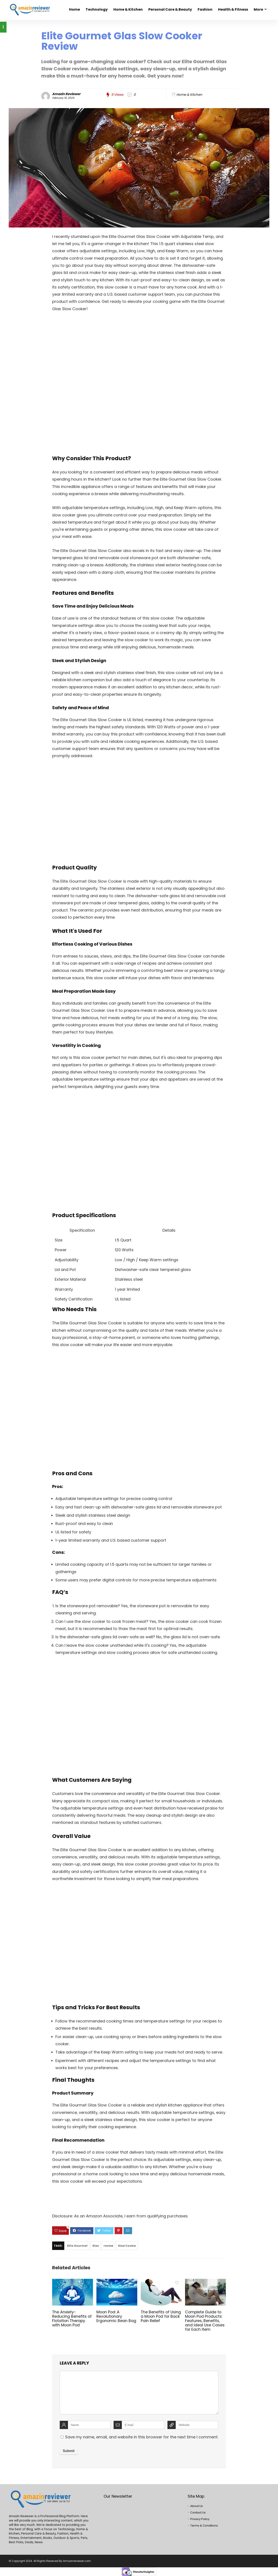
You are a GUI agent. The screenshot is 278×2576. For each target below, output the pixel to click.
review (108, 2246)
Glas (95, 2246)
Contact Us (198, 2512)
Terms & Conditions (204, 2525)
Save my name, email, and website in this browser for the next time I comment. (141, 2437)
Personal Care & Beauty (170, 9)
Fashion (205, 9)
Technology (97, 9)
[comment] (139, 2392)
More (258, 9)
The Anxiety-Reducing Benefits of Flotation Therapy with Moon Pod (72, 2318)
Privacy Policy (199, 2519)
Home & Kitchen (128, 9)
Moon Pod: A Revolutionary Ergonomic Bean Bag (116, 2316)
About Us (196, 2506)
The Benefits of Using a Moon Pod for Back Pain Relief (161, 2316)
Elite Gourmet (77, 2246)
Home (74, 9)
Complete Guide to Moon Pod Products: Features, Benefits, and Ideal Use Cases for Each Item (205, 2320)
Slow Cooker (127, 2246)
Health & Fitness (233, 9)
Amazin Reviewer (66, 94)
